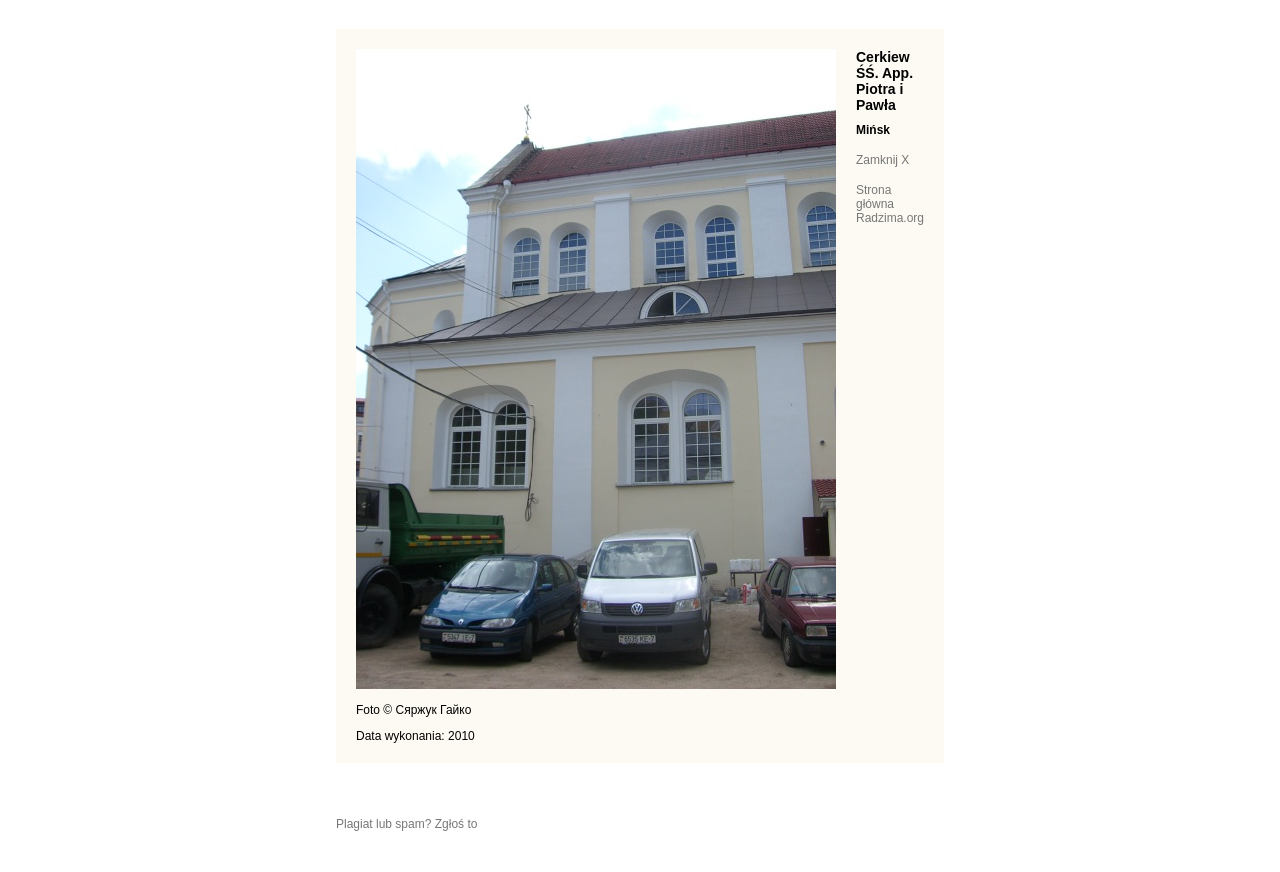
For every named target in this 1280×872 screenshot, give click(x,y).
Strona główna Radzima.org (890, 204)
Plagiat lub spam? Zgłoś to (406, 824)
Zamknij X (882, 160)
